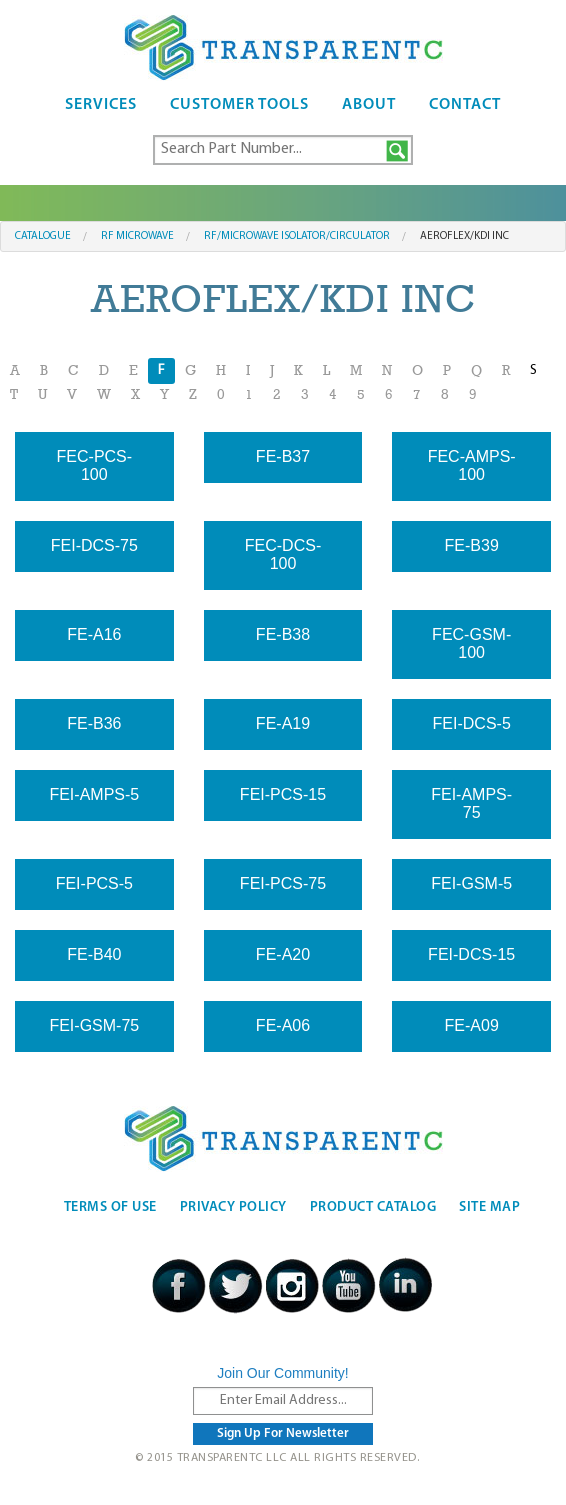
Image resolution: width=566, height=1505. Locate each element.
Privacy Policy (233, 1207)
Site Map (489, 1207)
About (369, 105)
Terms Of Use (110, 1207)
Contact (465, 105)
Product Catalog (373, 1207)
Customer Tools (239, 105)
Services (101, 105)
